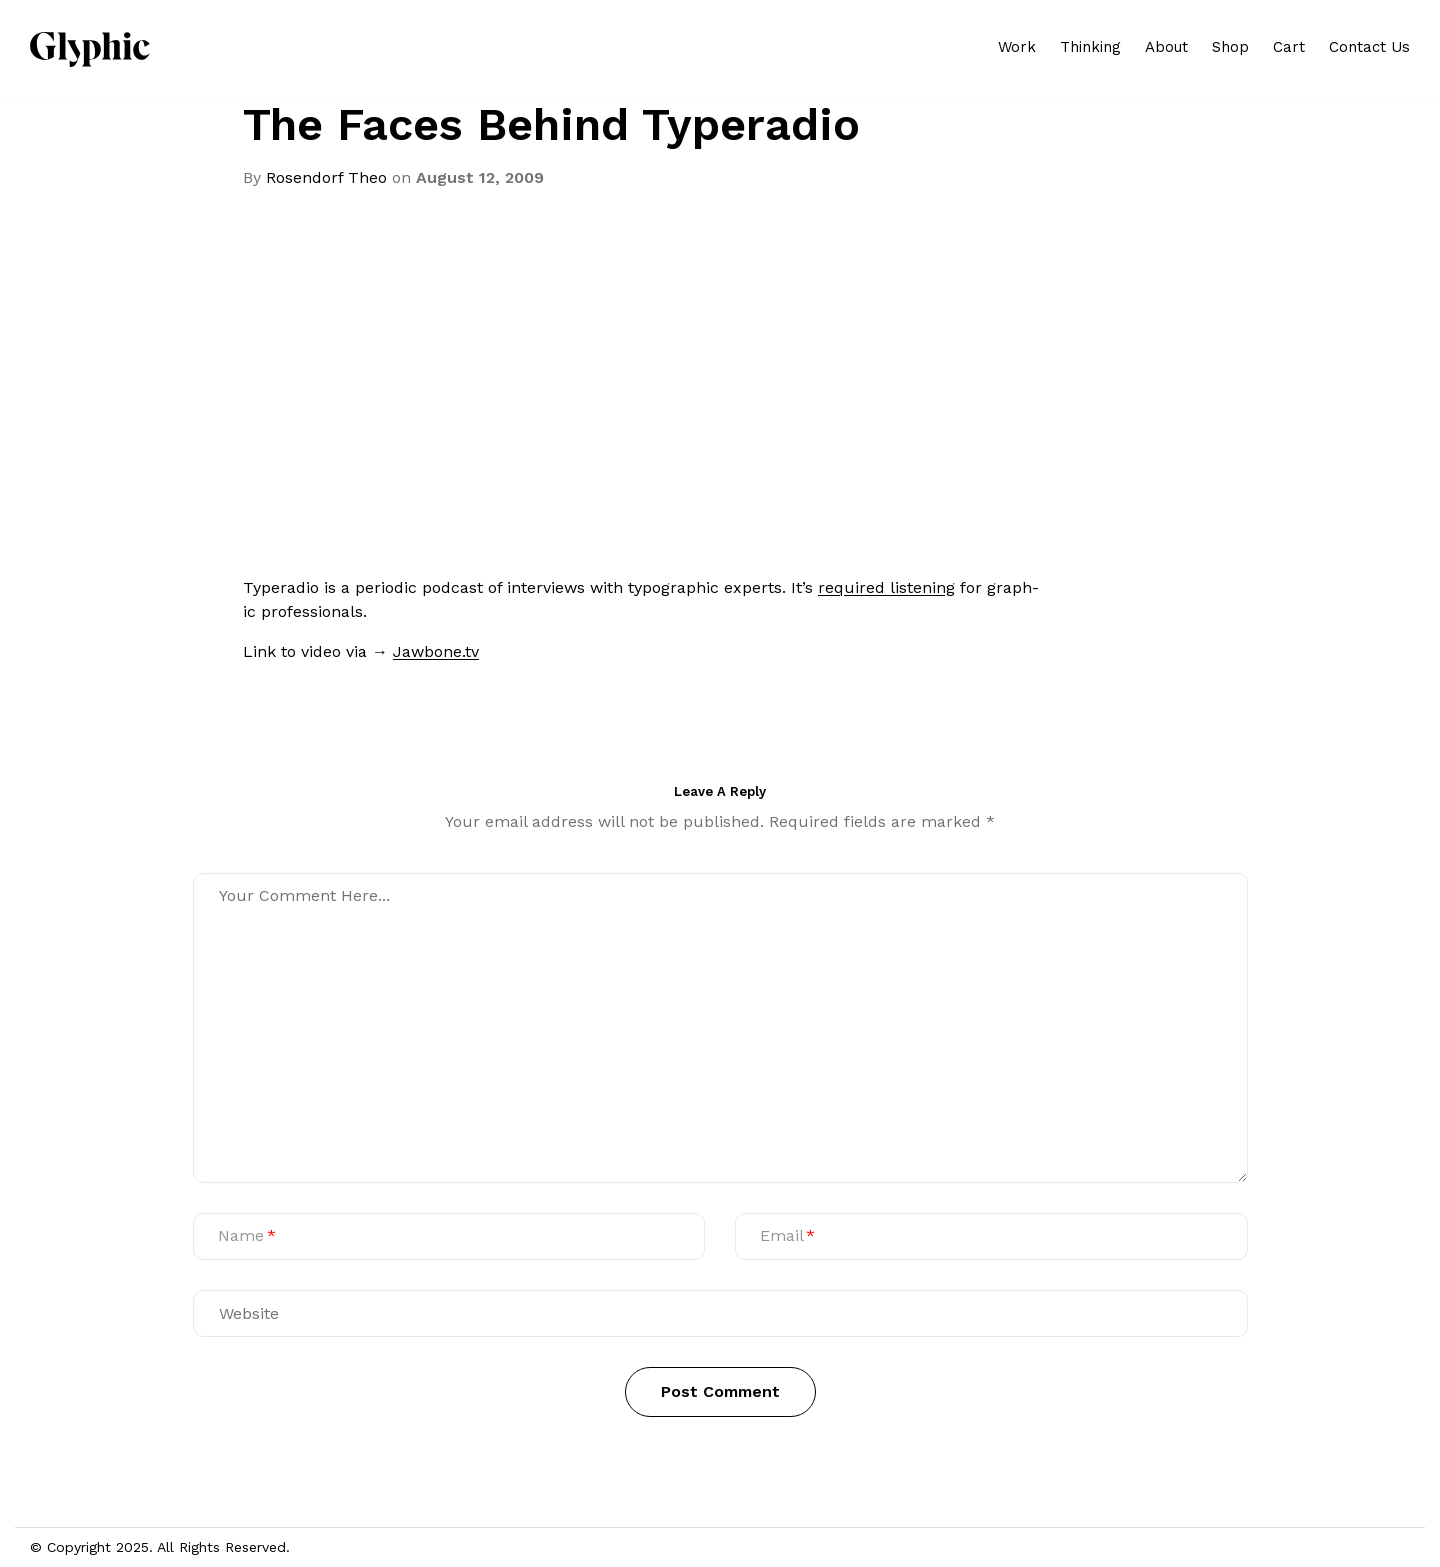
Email (781, 1235)
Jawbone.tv (436, 651)
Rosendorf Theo (326, 177)
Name (241, 1235)
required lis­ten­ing (886, 587)
